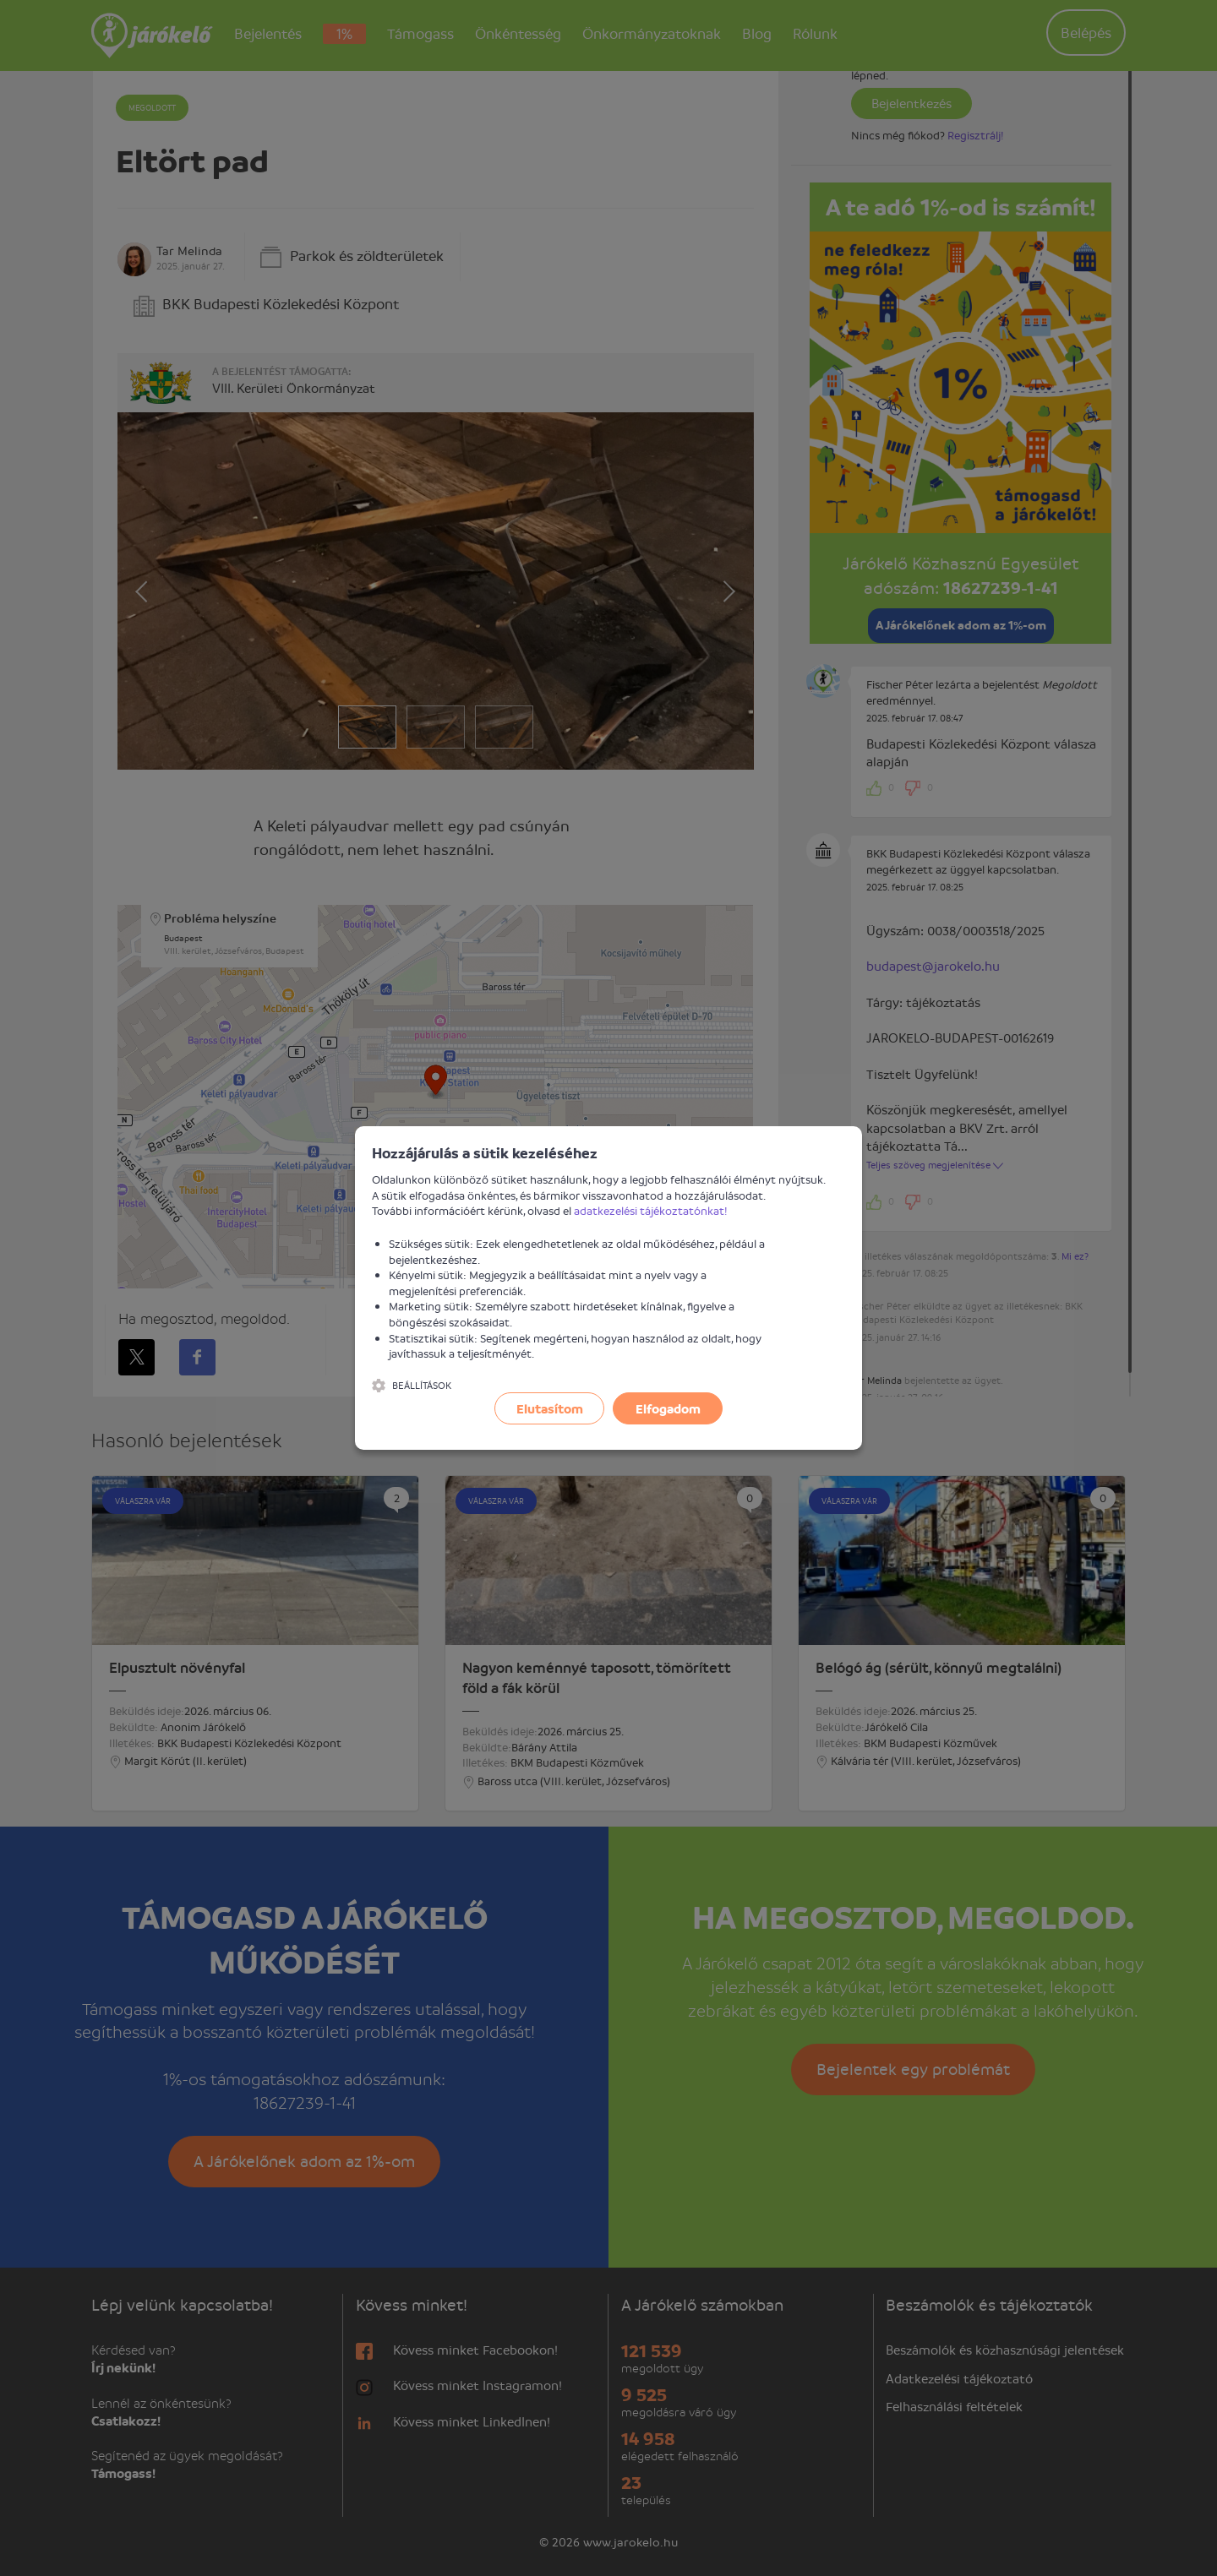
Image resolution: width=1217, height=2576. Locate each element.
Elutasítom (549, 1408)
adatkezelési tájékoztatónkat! (651, 1210)
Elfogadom (668, 1408)
